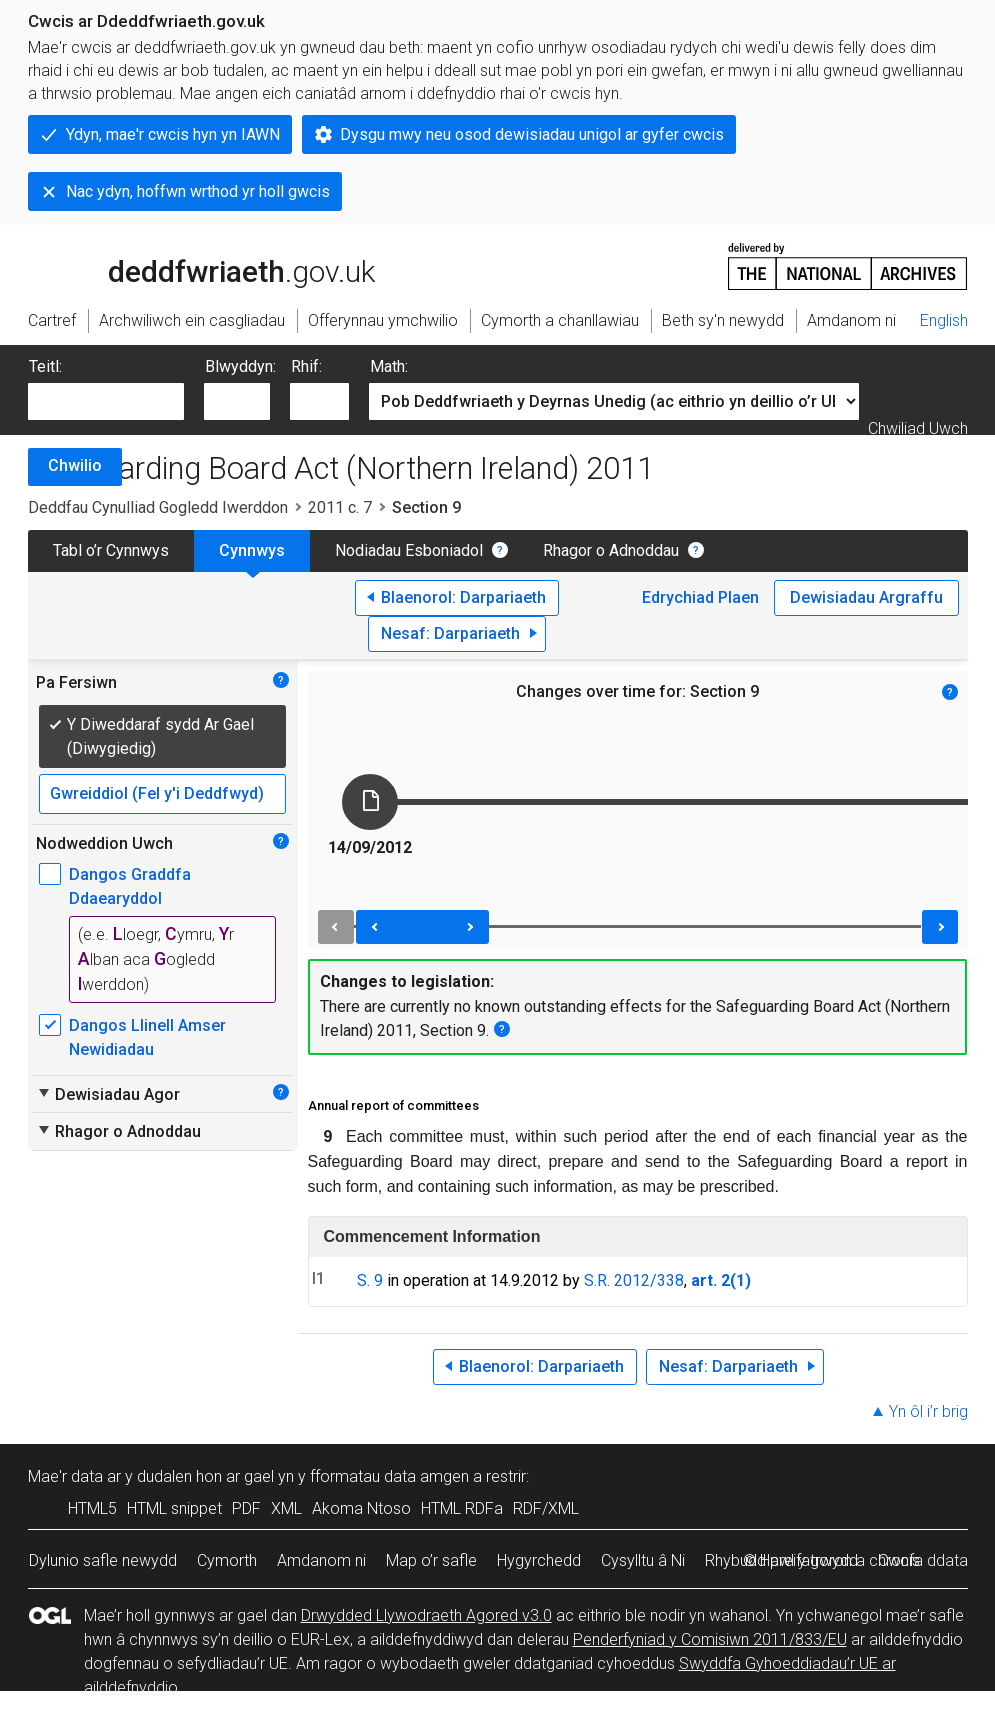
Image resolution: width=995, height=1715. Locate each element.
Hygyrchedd (539, 1560)
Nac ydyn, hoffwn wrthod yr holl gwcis (198, 191)
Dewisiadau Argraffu (866, 597)
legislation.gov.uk (186, 265)
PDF (246, 1508)
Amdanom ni (321, 1560)
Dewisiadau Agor (108, 1094)
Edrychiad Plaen (700, 597)
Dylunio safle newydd (103, 1560)
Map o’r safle (431, 1560)
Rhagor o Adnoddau (611, 550)
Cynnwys (252, 550)
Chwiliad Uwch (918, 428)
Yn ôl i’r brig (928, 1411)
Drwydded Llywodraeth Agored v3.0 (426, 1615)
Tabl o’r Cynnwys (111, 550)
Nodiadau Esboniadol (409, 550)
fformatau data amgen (389, 1476)
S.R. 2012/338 (634, 1280)
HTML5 (92, 1508)
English (944, 320)
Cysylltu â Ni (643, 1560)
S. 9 (370, 1280)
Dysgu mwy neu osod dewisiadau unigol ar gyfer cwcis (532, 134)
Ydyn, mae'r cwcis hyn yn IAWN (173, 134)
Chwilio (75, 465)
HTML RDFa (462, 1508)
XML (286, 1508)
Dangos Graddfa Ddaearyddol (130, 886)
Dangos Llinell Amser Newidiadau (147, 1037)
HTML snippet (174, 1508)
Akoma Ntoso (361, 1508)
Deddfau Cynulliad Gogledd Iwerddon (158, 507)
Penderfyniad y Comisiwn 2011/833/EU (710, 1639)
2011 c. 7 (340, 507)
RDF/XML (546, 1508)
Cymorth (227, 1560)
